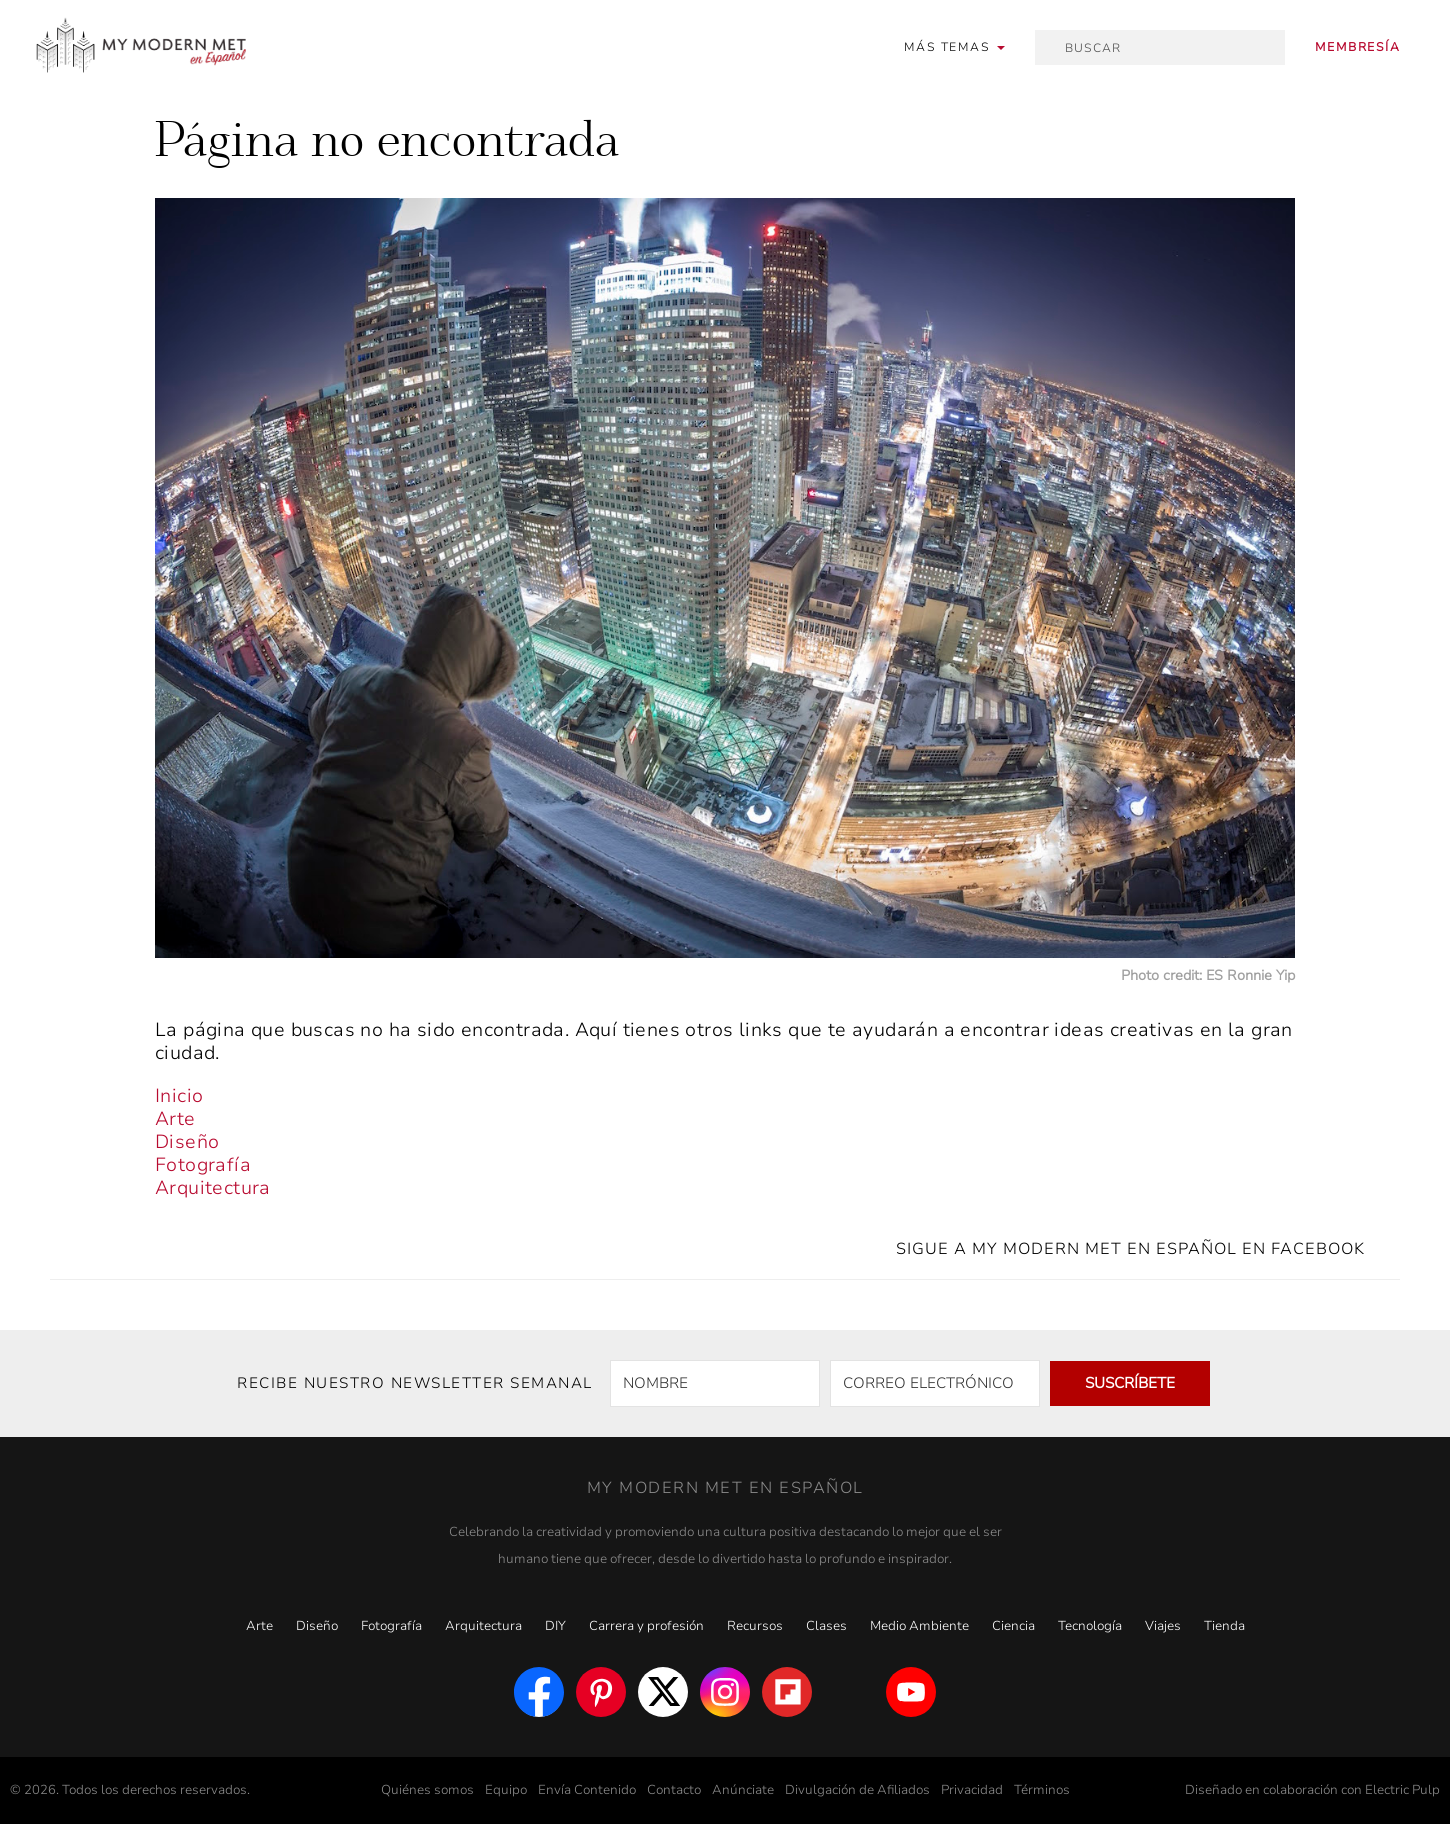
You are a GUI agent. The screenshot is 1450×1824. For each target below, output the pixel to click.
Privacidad (972, 1790)
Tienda (1224, 1626)
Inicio (179, 1096)
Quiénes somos (427, 1790)
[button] (954, 47)
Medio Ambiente (919, 1626)
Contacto (674, 1790)
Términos (1042, 1790)
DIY (555, 1626)
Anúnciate (743, 1790)
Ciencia (1013, 1626)
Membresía (1358, 47)
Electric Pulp (1402, 1790)
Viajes (1163, 1626)
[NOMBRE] (715, 1383)
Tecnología (1090, 1626)
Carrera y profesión (646, 1626)
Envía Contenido (587, 1790)
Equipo (506, 1790)
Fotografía (203, 1165)
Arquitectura (213, 1188)
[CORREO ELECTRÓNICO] (935, 1383)
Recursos (755, 1626)
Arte (175, 1119)
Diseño (187, 1142)
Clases (826, 1626)
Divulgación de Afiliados (857, 1790)
